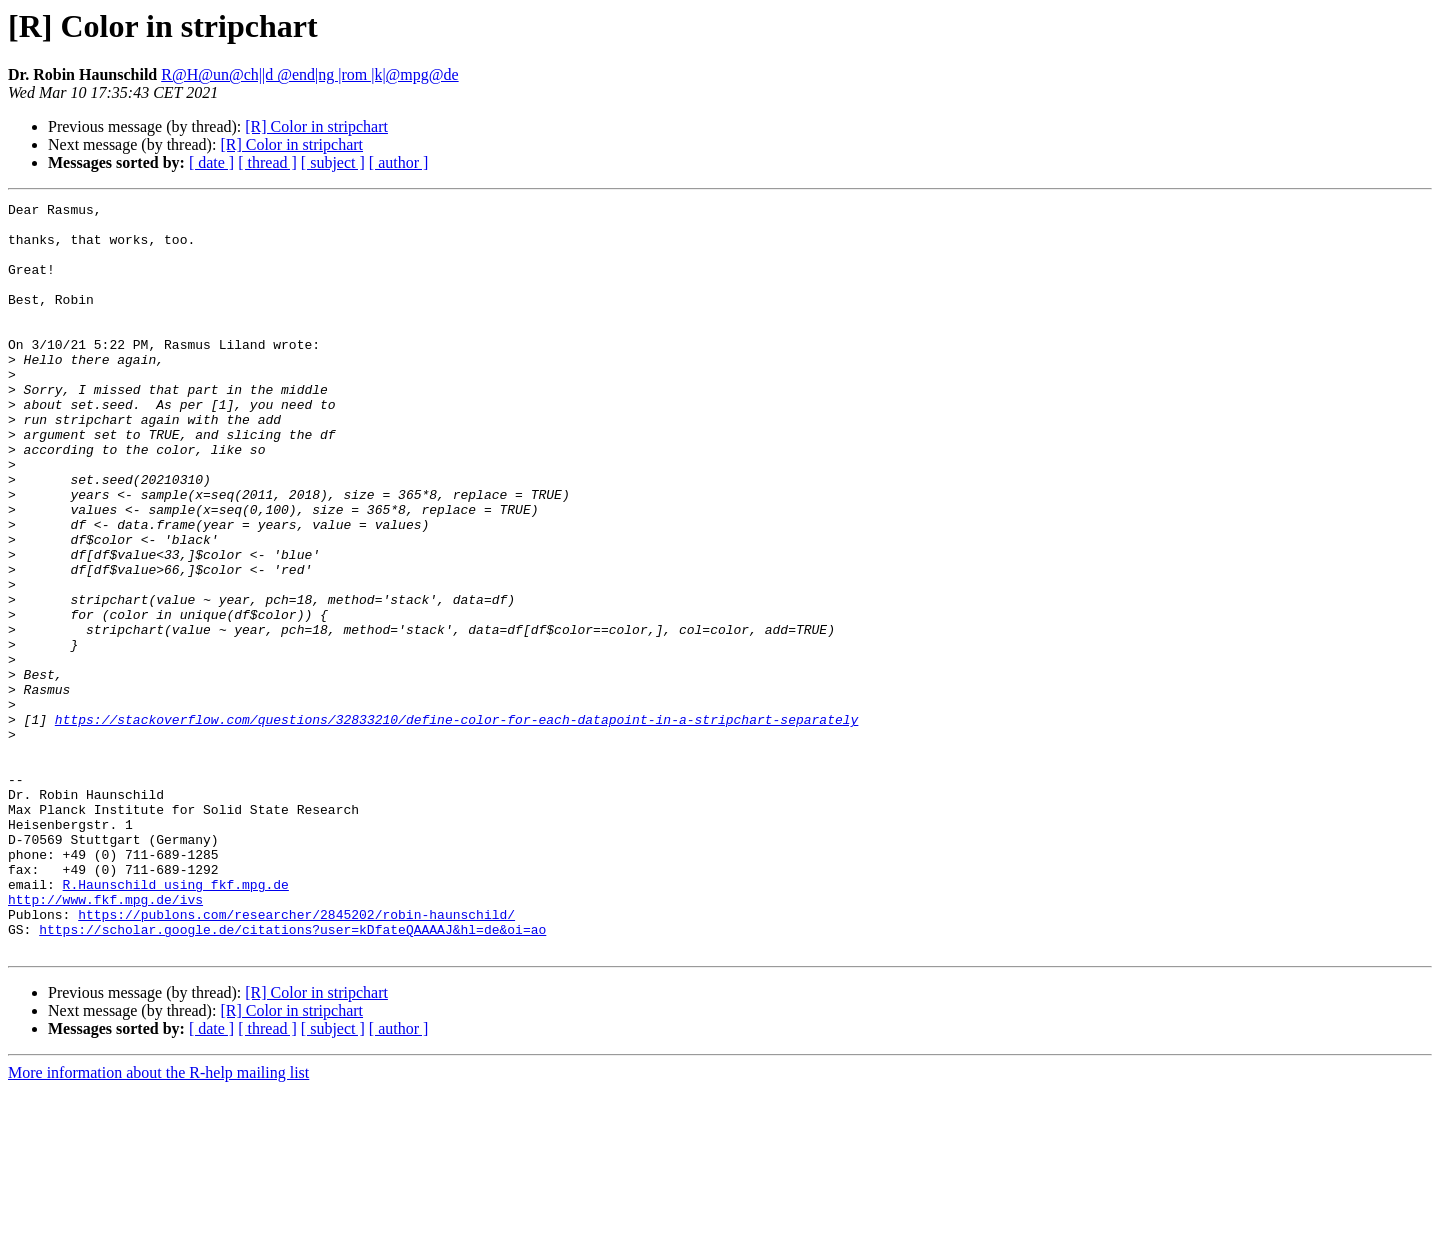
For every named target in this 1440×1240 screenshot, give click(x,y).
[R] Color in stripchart (316, 126)
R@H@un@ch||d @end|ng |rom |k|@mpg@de (309, 74)
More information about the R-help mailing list (158, 1222)
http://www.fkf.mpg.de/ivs (105, 1040)
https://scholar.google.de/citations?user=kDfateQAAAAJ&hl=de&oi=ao (292, 1076)
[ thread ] (267, 162)
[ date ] (211, 162)
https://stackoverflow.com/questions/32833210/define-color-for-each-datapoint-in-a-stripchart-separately (456, 824)
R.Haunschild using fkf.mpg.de (176, 1022)
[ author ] (399, 162)
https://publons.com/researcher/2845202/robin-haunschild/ (296, 1058)
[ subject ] (333, 162)
